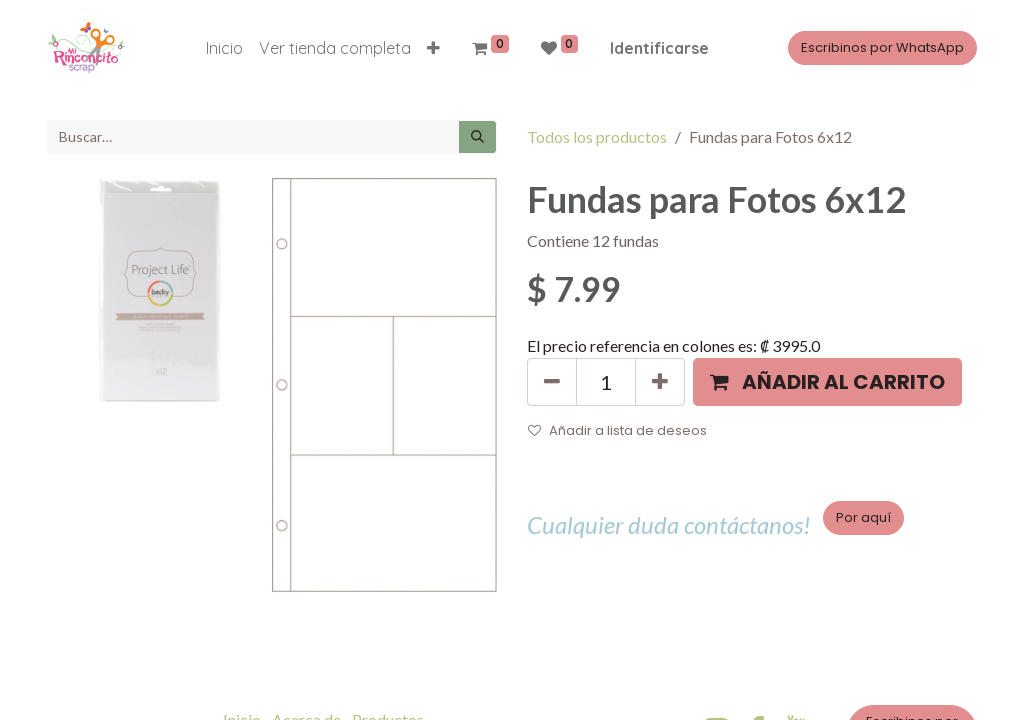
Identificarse (659, 48)
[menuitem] (224, 48)
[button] (433, 48)
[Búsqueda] (477, 137)
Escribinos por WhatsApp (882, 47)
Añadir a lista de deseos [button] (617, 430)
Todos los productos (597, 136)
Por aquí (863, 517)
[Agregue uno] (660, 382)
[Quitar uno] (552, 382)
